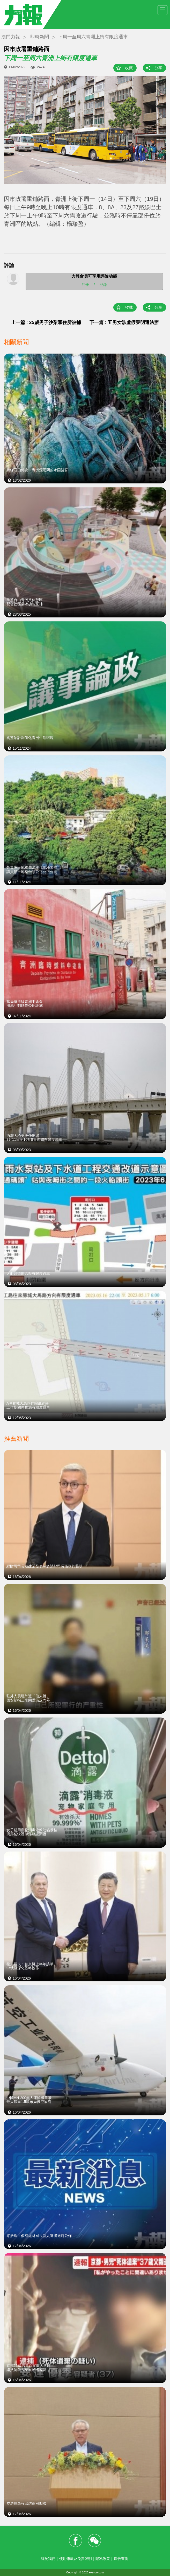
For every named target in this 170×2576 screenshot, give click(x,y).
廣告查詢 (121, 2559)
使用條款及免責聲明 (75, 2559)
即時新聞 (39, 36)
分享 (158, 68)
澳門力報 (10, 36)
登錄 (103, 284)
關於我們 (48, 2559)
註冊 (85, 284)
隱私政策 (102, 2559)
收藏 (129, 68)
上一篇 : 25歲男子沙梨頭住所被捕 (46, 322)
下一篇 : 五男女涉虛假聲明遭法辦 (124, 322)
